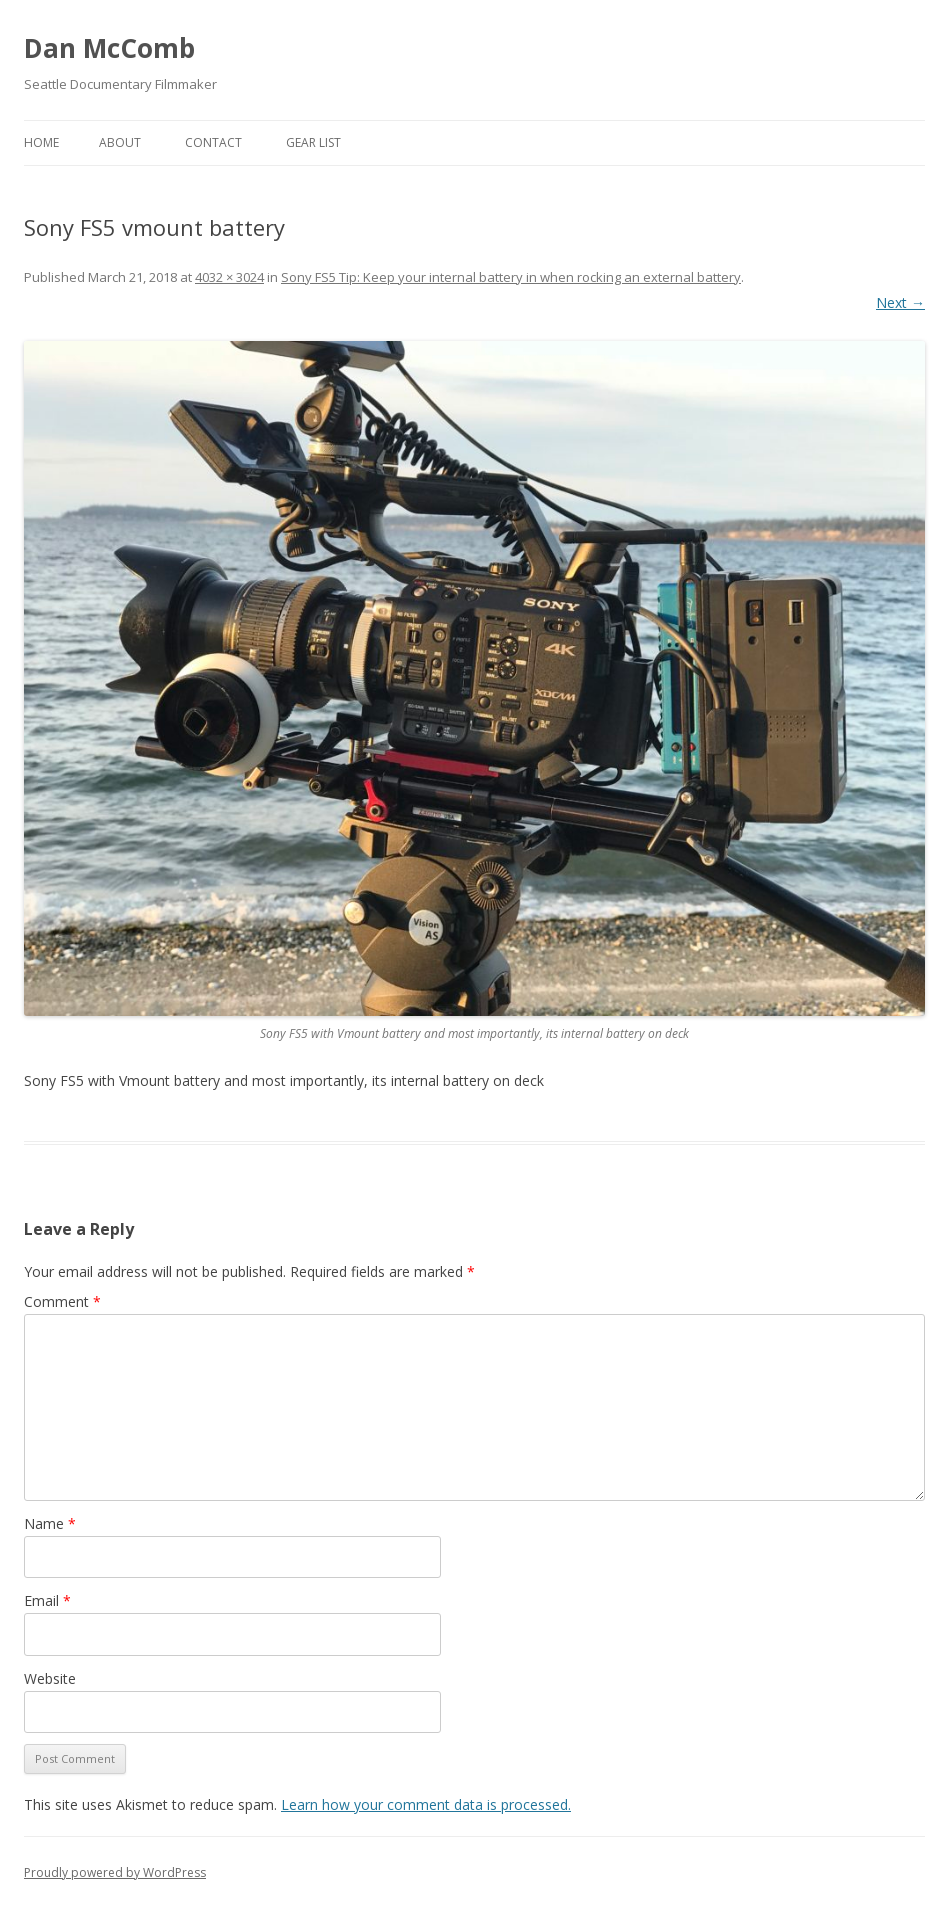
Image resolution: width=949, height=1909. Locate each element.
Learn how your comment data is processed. (426, 1804)
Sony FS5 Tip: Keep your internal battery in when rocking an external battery (511, 277)
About (120, 142)
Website (50, 1678)
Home (41, 142)
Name (50, 1523)
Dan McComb (109, 48)
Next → (900, 302)
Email (47, 1600)
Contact (213, 142)
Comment (62, 1301)
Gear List (313, 142)
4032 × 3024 (229, 277)
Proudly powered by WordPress (115, 1872)
